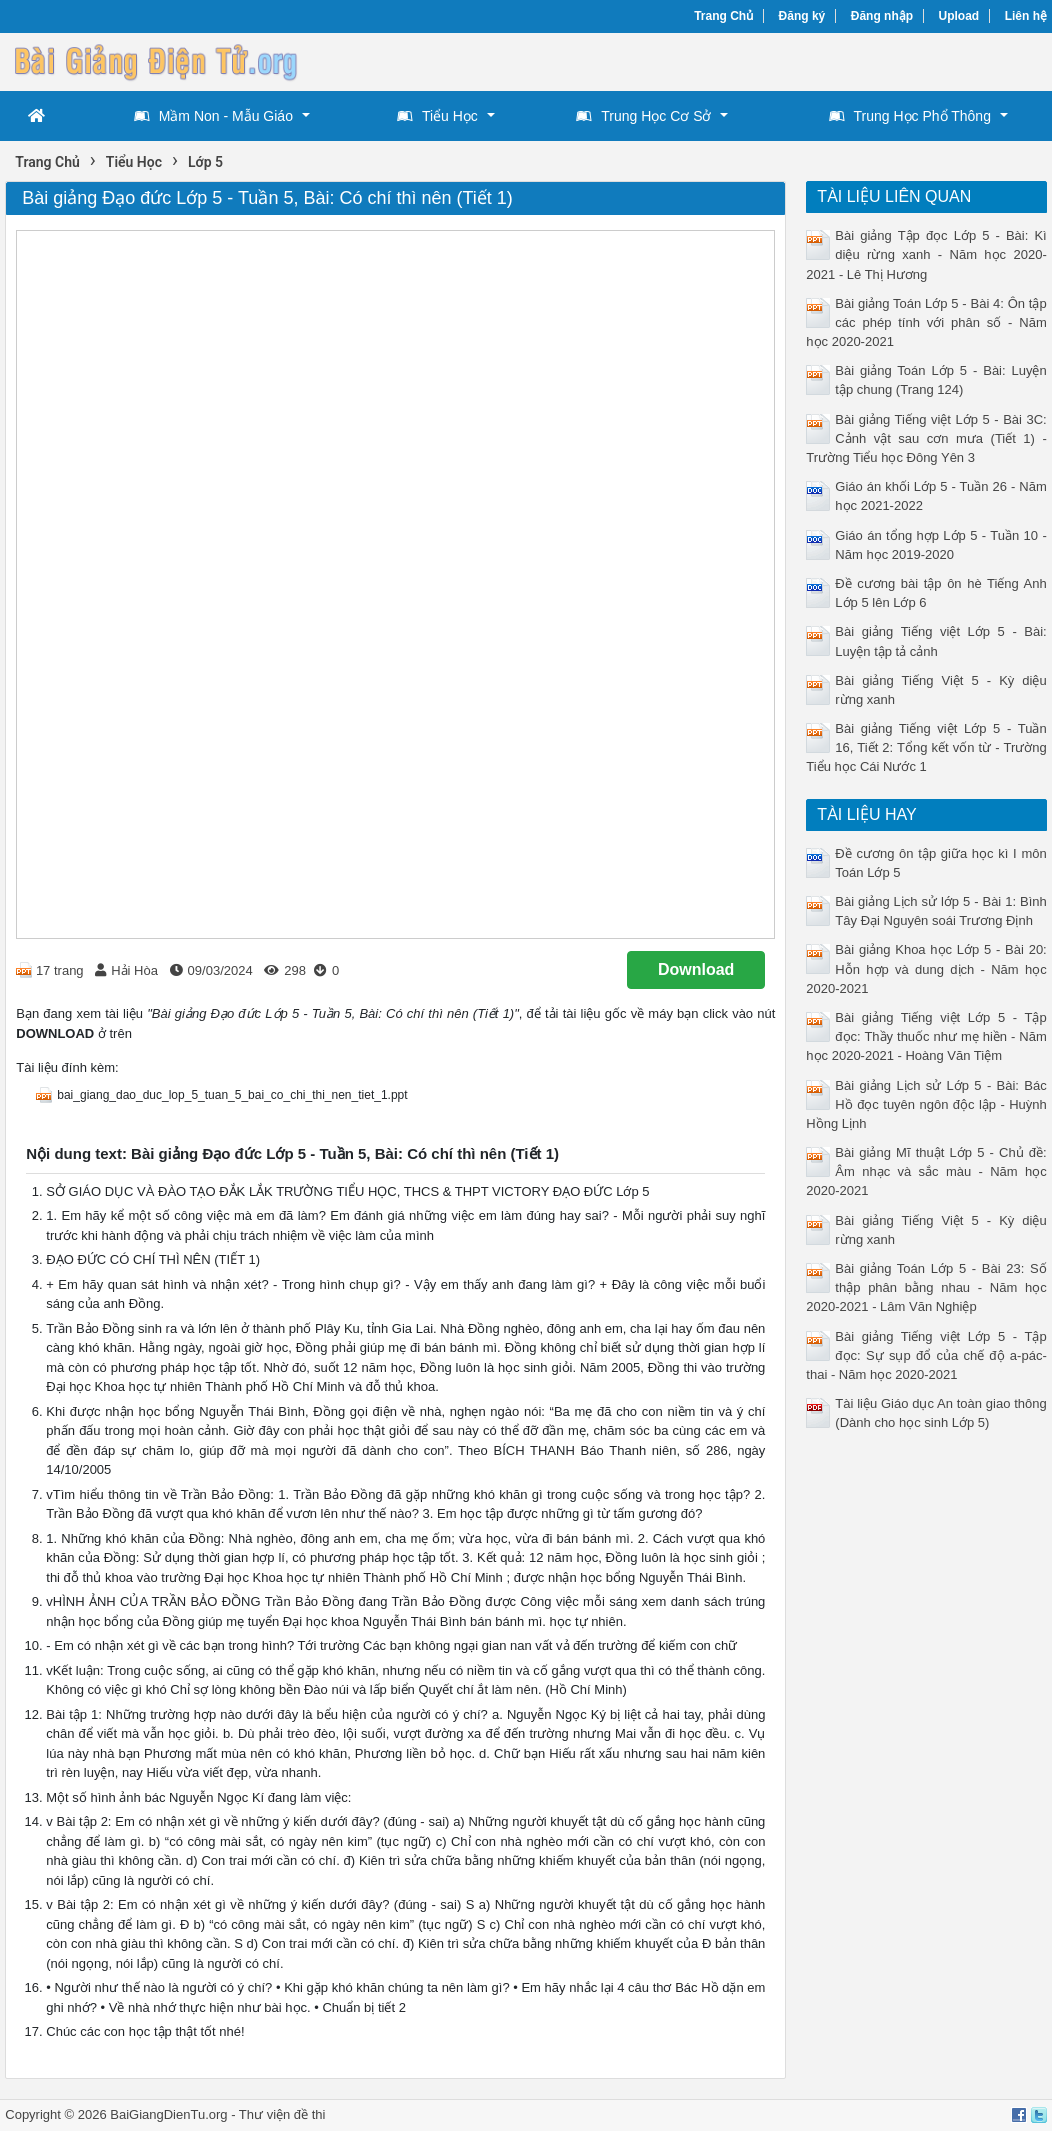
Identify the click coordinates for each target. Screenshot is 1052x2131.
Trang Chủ (723, 16)
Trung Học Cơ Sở (643, 116)
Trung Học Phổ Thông (910, 116)
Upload (959, 16)
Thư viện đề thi (282, 2114)
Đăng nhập (882, 16)
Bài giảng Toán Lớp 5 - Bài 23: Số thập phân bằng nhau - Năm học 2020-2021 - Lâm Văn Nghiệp (926, 1287)
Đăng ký (802, 16)
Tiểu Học (437, 116)
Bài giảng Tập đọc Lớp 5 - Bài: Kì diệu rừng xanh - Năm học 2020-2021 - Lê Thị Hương (926, 254)
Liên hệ (1026, 16)
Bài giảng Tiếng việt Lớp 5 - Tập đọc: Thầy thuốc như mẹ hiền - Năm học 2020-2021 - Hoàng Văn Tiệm (926, 1036)
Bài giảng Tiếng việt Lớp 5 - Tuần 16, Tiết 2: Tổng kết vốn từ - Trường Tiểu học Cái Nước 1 (926, 747)
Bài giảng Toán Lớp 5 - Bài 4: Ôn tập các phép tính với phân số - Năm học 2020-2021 (926, 322)
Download (696, 969)
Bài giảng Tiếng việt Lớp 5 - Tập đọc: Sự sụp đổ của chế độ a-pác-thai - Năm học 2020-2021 (926, 1355)
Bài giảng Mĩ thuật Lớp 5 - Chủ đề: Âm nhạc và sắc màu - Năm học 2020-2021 (926, 1171)
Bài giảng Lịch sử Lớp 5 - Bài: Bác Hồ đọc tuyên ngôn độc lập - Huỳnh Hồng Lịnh (926, 1104)
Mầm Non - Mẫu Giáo (213, 116)
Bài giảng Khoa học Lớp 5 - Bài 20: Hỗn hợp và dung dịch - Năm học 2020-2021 (926, 968)
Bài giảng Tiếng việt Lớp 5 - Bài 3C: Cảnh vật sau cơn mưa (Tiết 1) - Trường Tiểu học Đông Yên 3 (926, 438)
